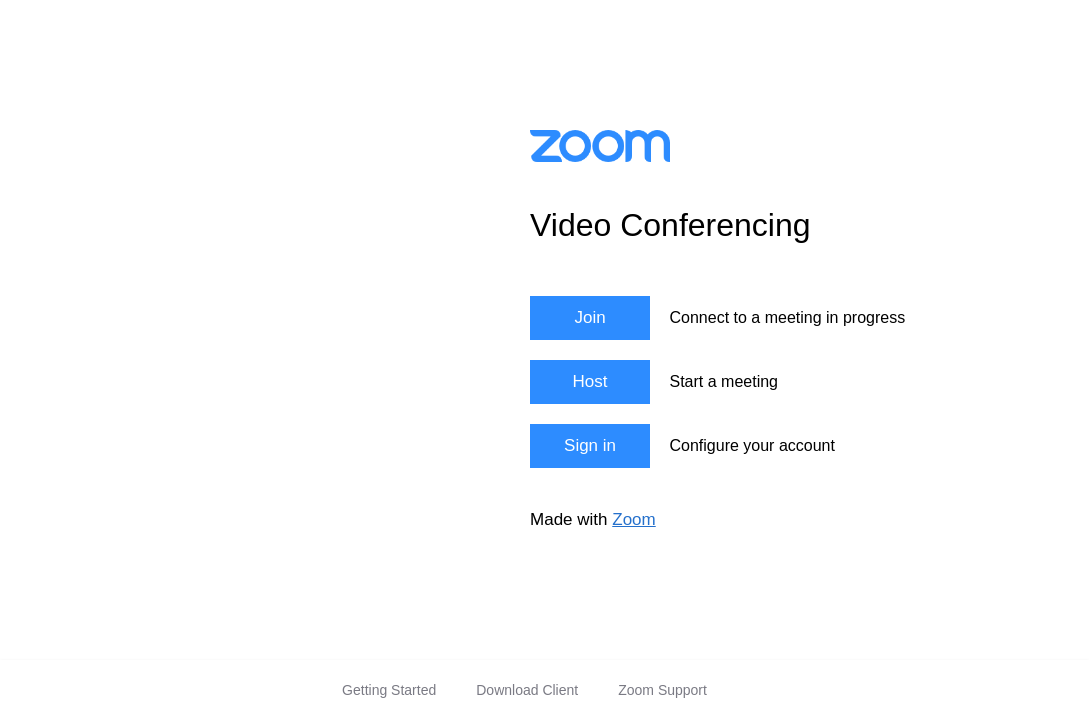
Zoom (633, 519)
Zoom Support (662, 690)
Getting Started (389, 690)
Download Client (527, 690)
